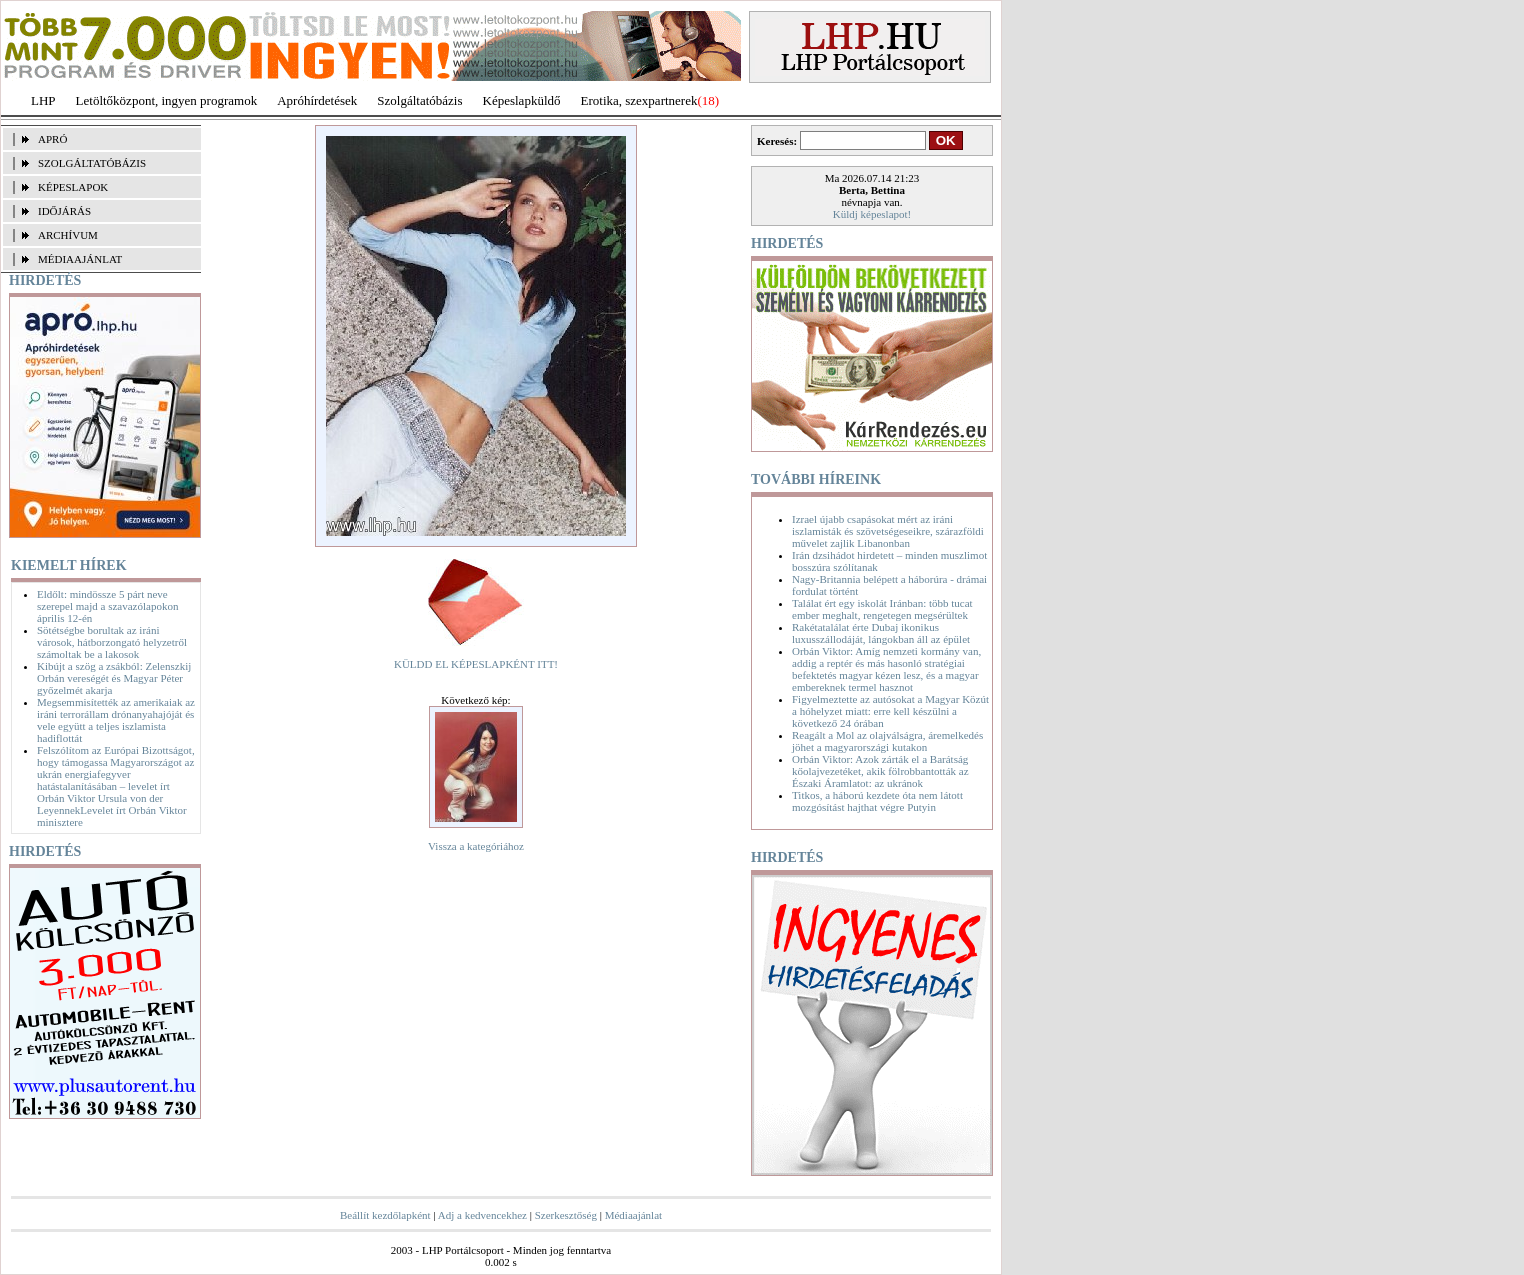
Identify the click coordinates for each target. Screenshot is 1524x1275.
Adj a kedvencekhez (482, 1215)
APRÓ (52, 139)
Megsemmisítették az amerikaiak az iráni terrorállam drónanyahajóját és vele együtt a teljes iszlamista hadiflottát (116, 720)
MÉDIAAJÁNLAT (80, 259)
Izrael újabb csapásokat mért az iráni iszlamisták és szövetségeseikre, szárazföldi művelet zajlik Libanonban (888, 531)
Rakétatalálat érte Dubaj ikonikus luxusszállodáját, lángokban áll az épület (881, 633)
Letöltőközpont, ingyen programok (167, 100)
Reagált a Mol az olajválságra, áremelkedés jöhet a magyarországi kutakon (887, 741)
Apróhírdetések (317, 100)
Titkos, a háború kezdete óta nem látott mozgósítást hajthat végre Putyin (877, 801)
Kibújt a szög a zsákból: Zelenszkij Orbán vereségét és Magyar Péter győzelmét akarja (114, 678)
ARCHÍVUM (68, 235)
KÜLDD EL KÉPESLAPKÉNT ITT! (476, 664)
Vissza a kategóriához (476, 846)
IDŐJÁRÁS (64, 211)
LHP (43, 100)
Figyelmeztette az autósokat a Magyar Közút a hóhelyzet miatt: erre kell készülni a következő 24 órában (890, 711)
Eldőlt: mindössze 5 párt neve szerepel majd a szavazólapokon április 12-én (107, 606)
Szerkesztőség (566, 1215)
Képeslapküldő (522, 100)
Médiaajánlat (633, 1215)
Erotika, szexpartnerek (639, 100)
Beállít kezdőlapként (385, 1215)
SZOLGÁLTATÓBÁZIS (92, 163)
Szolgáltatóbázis (419, 100)
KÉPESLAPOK (73, 187)
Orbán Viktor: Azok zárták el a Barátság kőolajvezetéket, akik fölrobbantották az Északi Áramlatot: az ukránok (880, 771)
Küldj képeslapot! (872, 214)
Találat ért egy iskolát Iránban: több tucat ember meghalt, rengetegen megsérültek (882, 609)
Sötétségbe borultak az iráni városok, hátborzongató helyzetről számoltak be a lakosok (112, 642)
